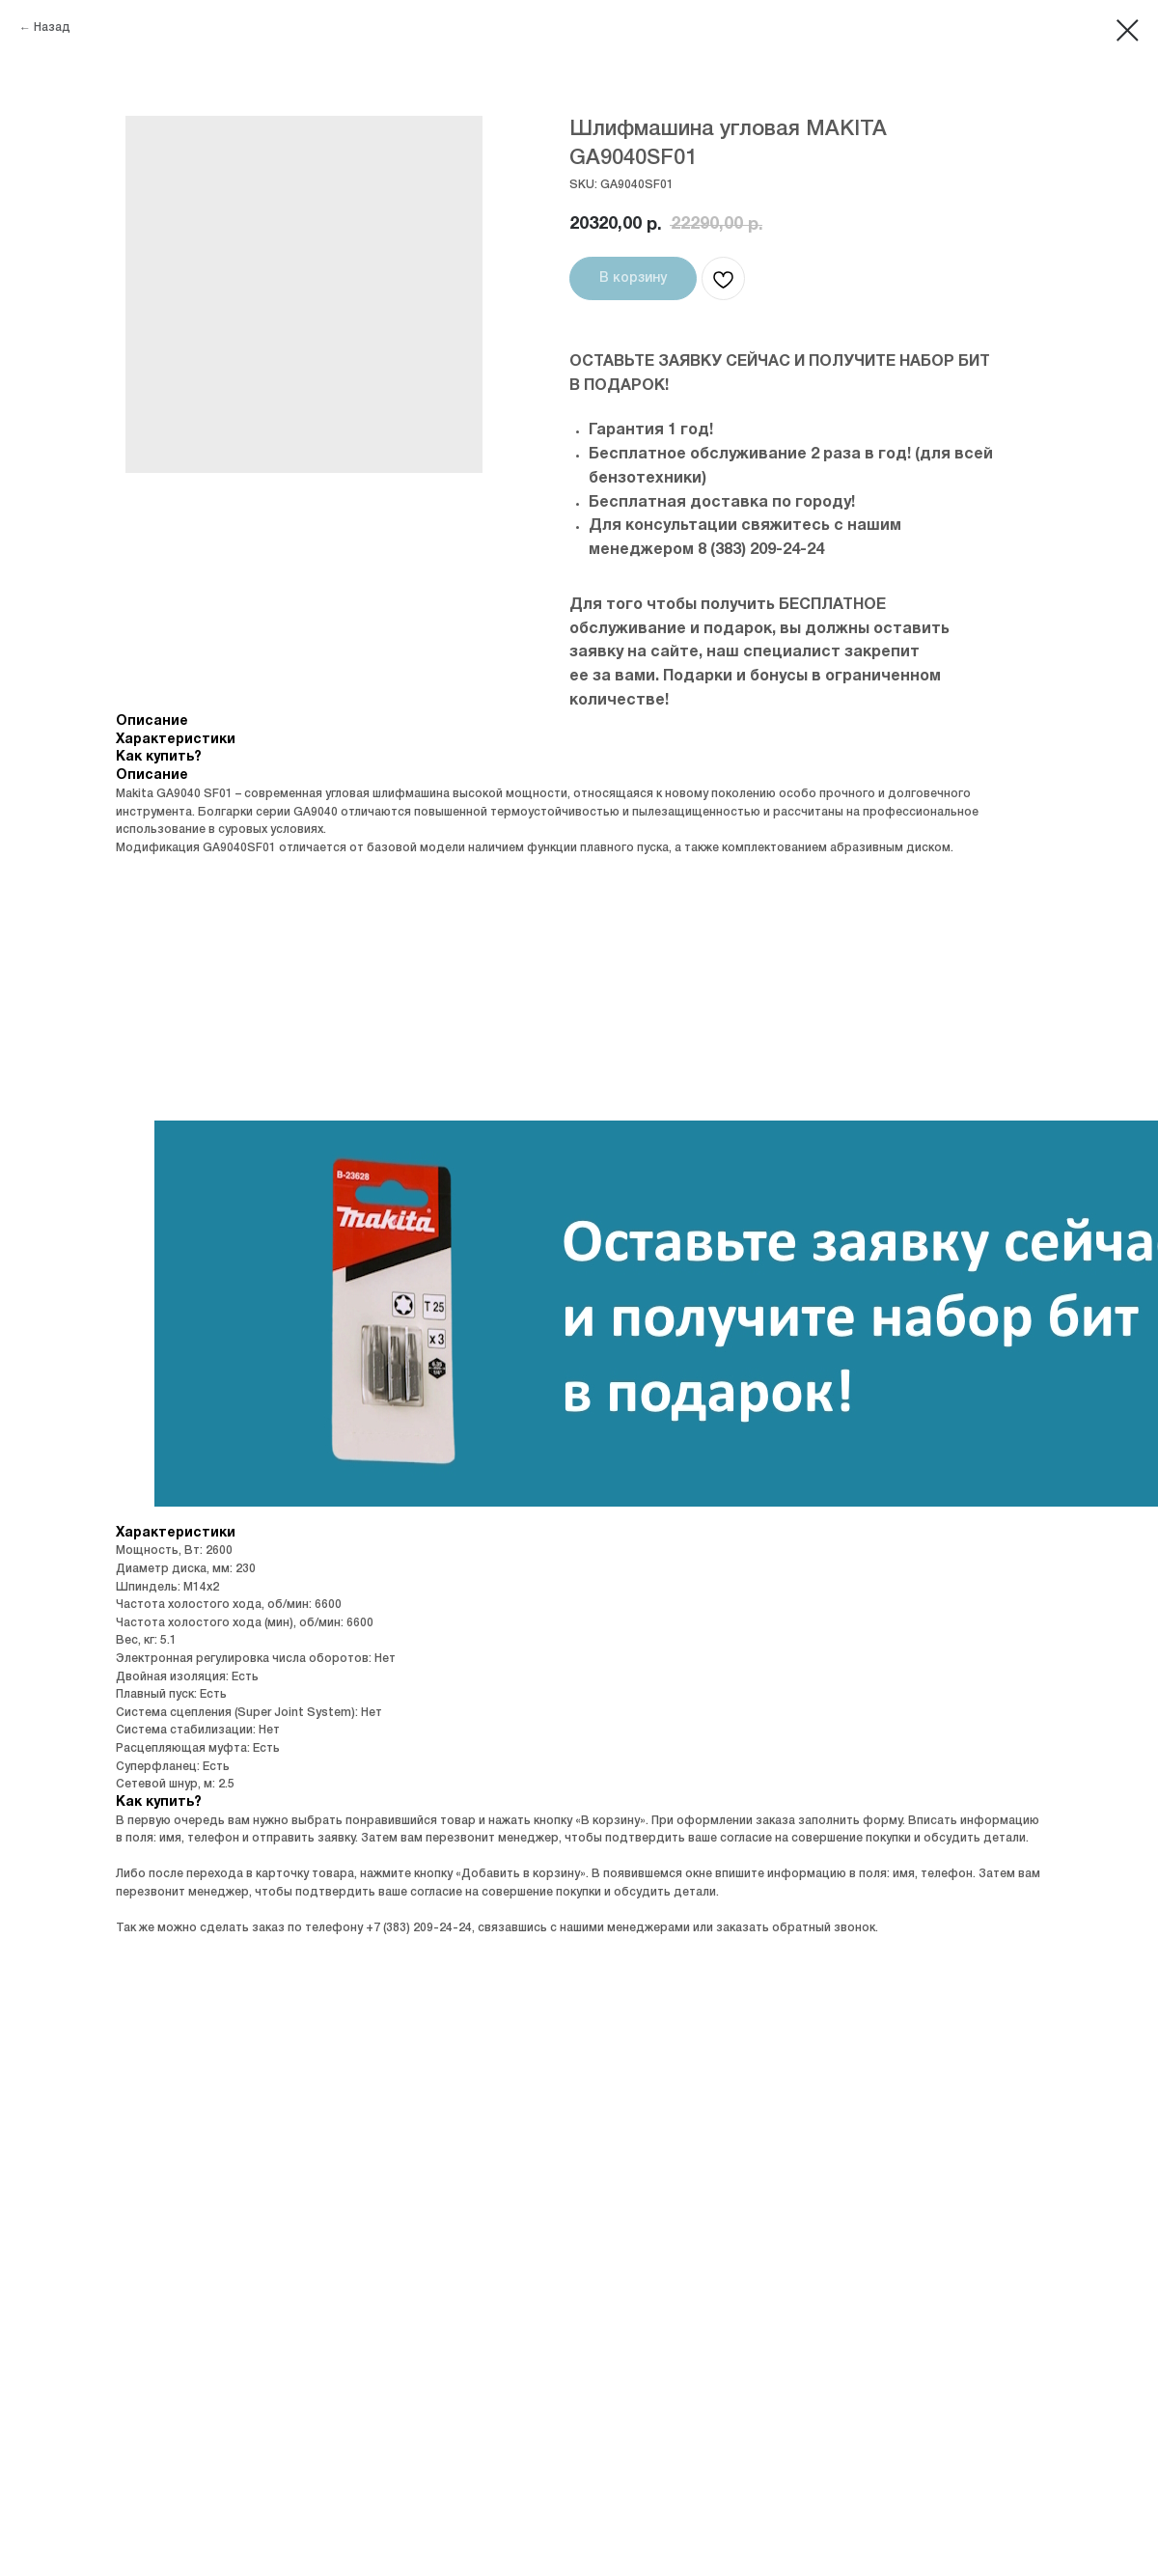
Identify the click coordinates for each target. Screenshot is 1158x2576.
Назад (52, 27)
